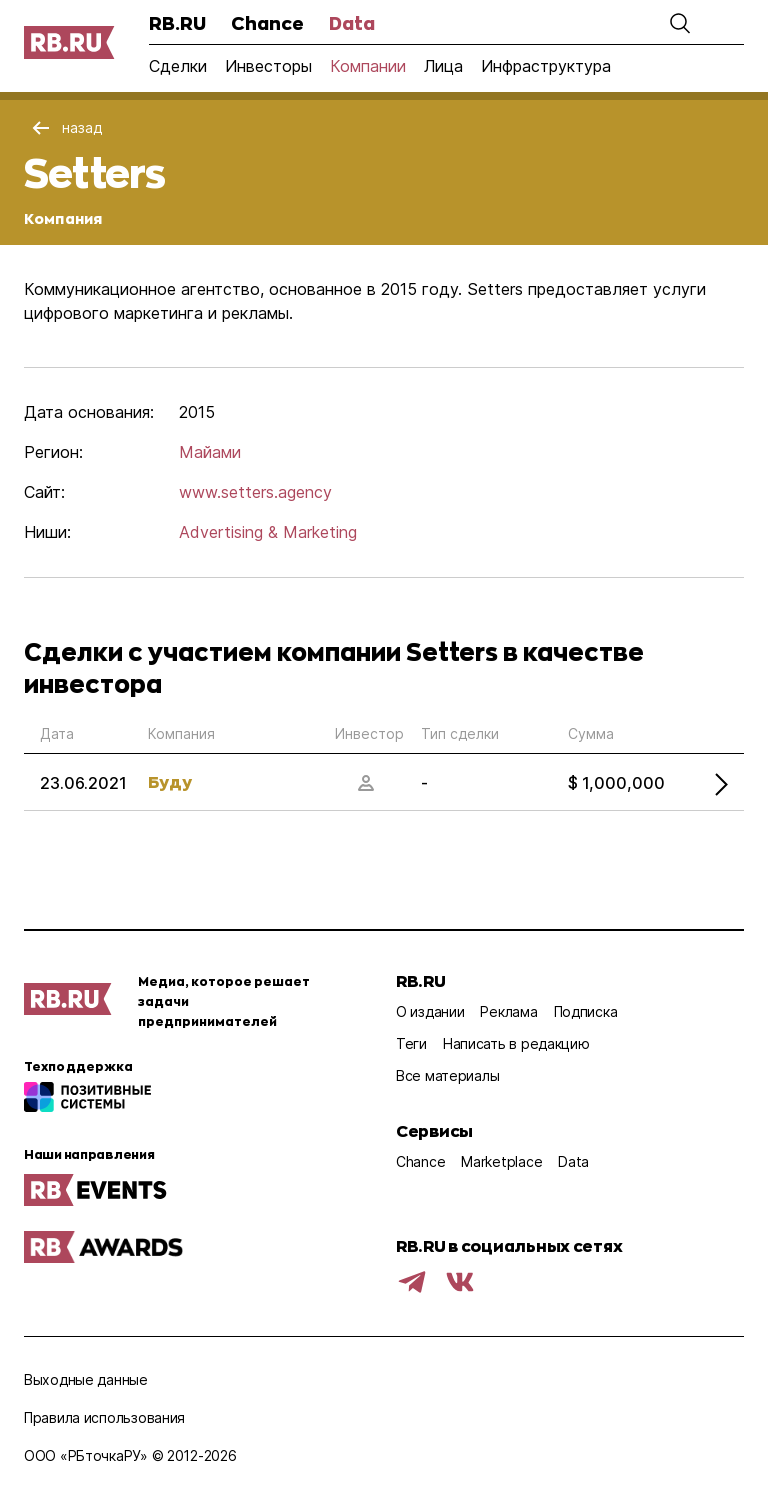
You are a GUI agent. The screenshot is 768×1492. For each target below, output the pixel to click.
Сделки (178, 66)
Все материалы (447, 1075)
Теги (411, 1043)
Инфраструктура (546, 66)
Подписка (586, 1011)
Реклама (508, 1011)
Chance (267, 23)
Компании (368, 66)
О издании (430, 1011)
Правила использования (104, 1417)
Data (352, 23)
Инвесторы (268, 66)
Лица (443, 66)
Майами (210, 452)
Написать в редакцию (516, 1043)
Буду (170, 781)
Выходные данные (86, 1379)
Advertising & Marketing (268, 532)
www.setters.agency (255, 492)
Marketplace (501, 1161)
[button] (680, 23)
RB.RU (177, 23)
